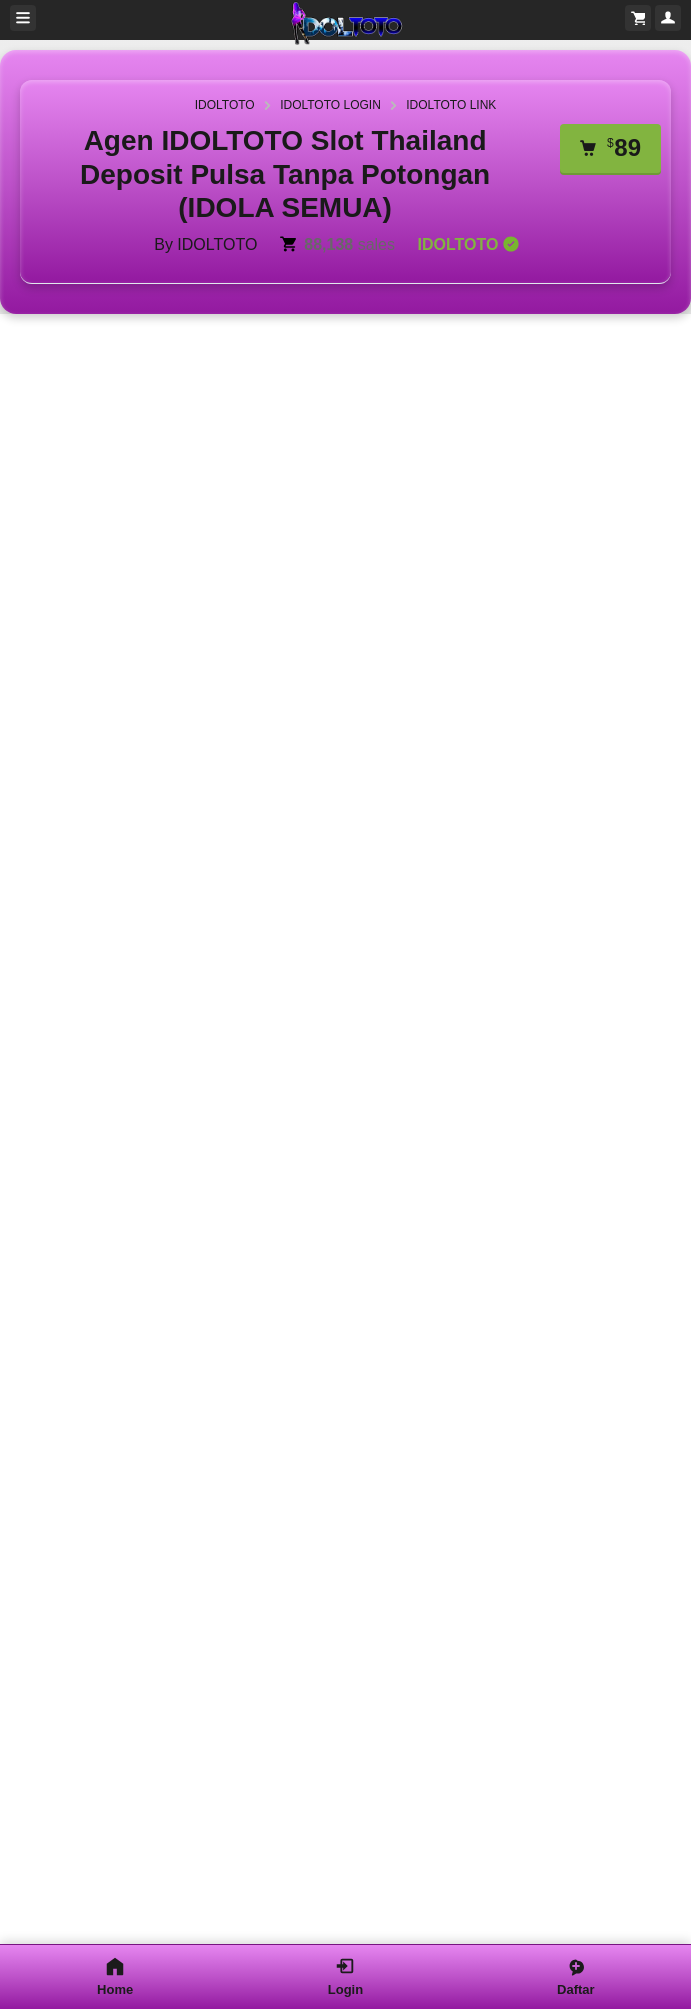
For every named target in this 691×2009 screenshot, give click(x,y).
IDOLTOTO (225, 105)
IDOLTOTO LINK (451, 105)
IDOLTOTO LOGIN (330, 105)
